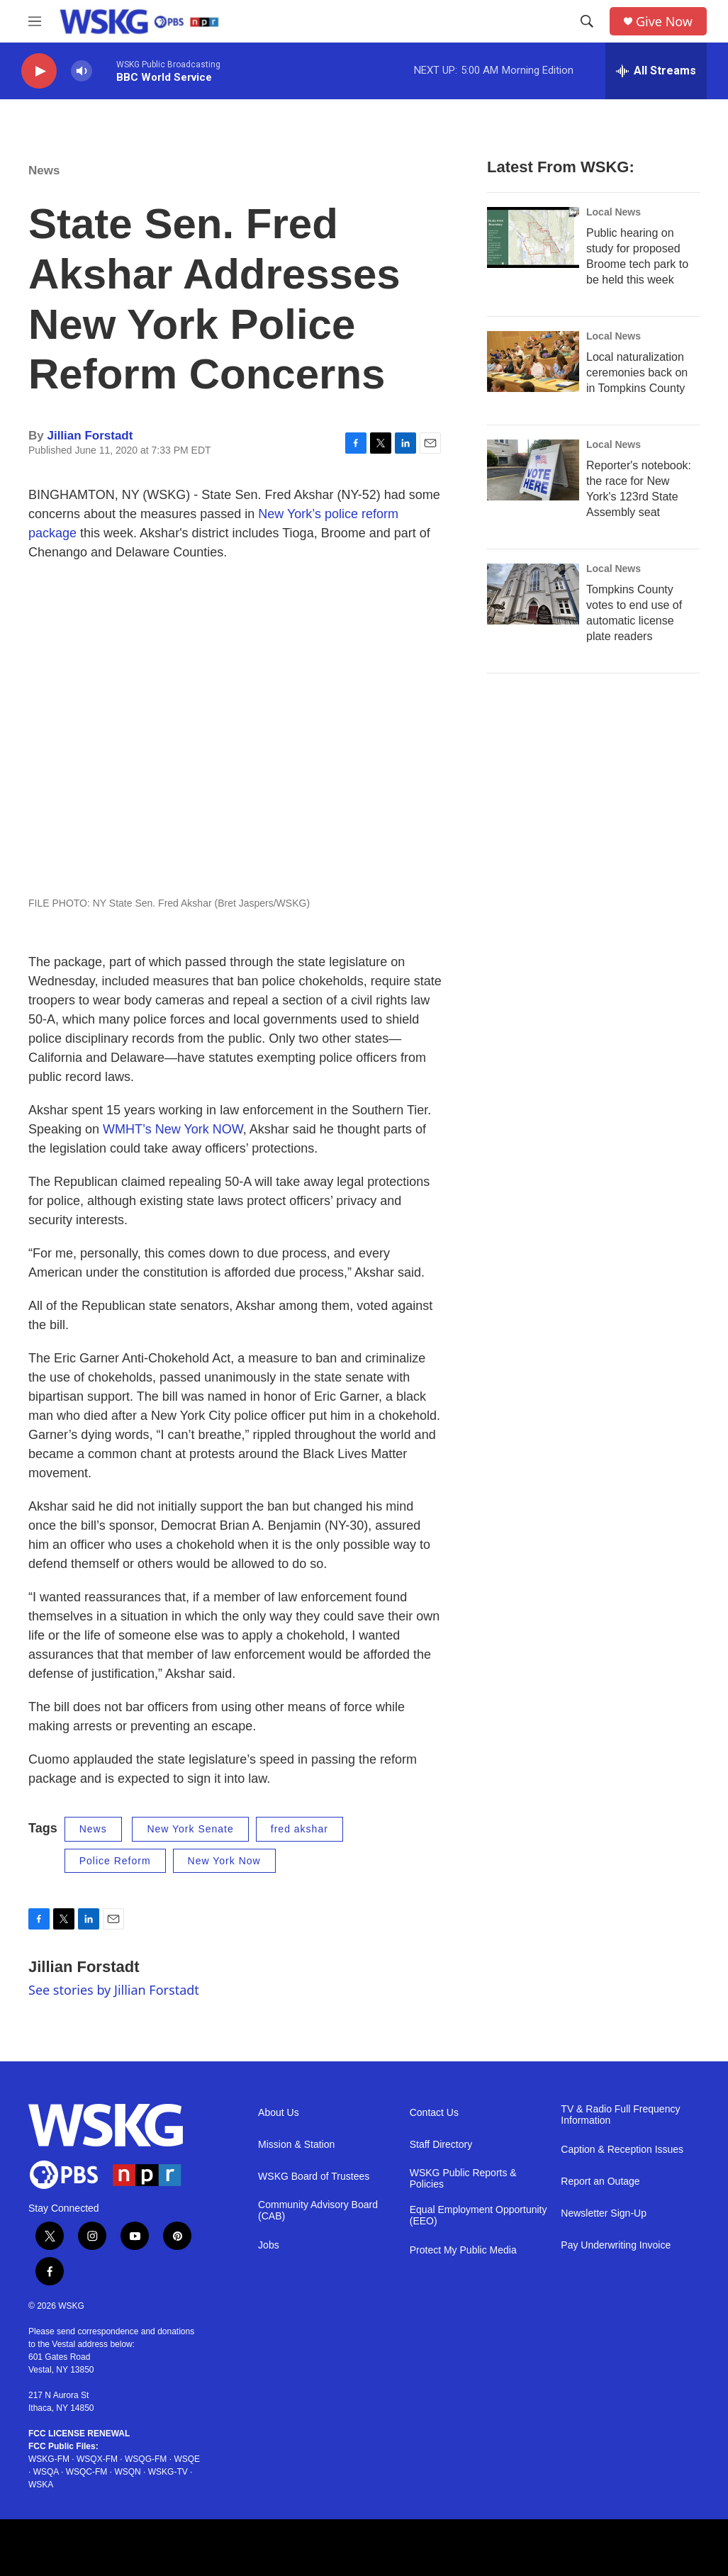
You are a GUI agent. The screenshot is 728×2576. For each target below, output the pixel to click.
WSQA (46, 2472)
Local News (613, 212)
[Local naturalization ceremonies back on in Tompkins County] (533, 361)
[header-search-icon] (586, 21)
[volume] (81, 71)
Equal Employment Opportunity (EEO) (478, 2216)
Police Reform (115, 1860)
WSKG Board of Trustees (313, 2176)
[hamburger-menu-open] (34, 21)
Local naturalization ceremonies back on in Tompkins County (637, 372)
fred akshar (299, 1829)
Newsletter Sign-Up (603, 2213)
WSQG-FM (146, 2459)
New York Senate (190, 1829)
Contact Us (434, 2112)
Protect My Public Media (463, 2250)
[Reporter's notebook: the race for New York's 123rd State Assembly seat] (533, 469)
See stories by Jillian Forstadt (113, 1989)
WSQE (187, 2459)
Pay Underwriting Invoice (616, 2245)
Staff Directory (441, 2144)
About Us (278, 2112)
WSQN (127, 2472)
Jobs (268, 2245)
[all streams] (656, 71)
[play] (39, 71)
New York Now (224, 1860)
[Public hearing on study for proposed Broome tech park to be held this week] (533, 237)
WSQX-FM (97, 2459)
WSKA (40, 2485)
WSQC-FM (87, 2472)
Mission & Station (296, 2144)
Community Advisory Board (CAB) (318, 2211)
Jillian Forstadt (90, 435)
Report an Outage (600, 2181)
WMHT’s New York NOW (173, 1129)
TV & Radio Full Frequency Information (620, 2115)
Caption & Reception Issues (622, 2149)
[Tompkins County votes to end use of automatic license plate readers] (533, 594)
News (44, 170)
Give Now (664, 21)
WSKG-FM (48, 2459)
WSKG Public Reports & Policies (463, 2179)
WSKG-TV (168, 2472)
